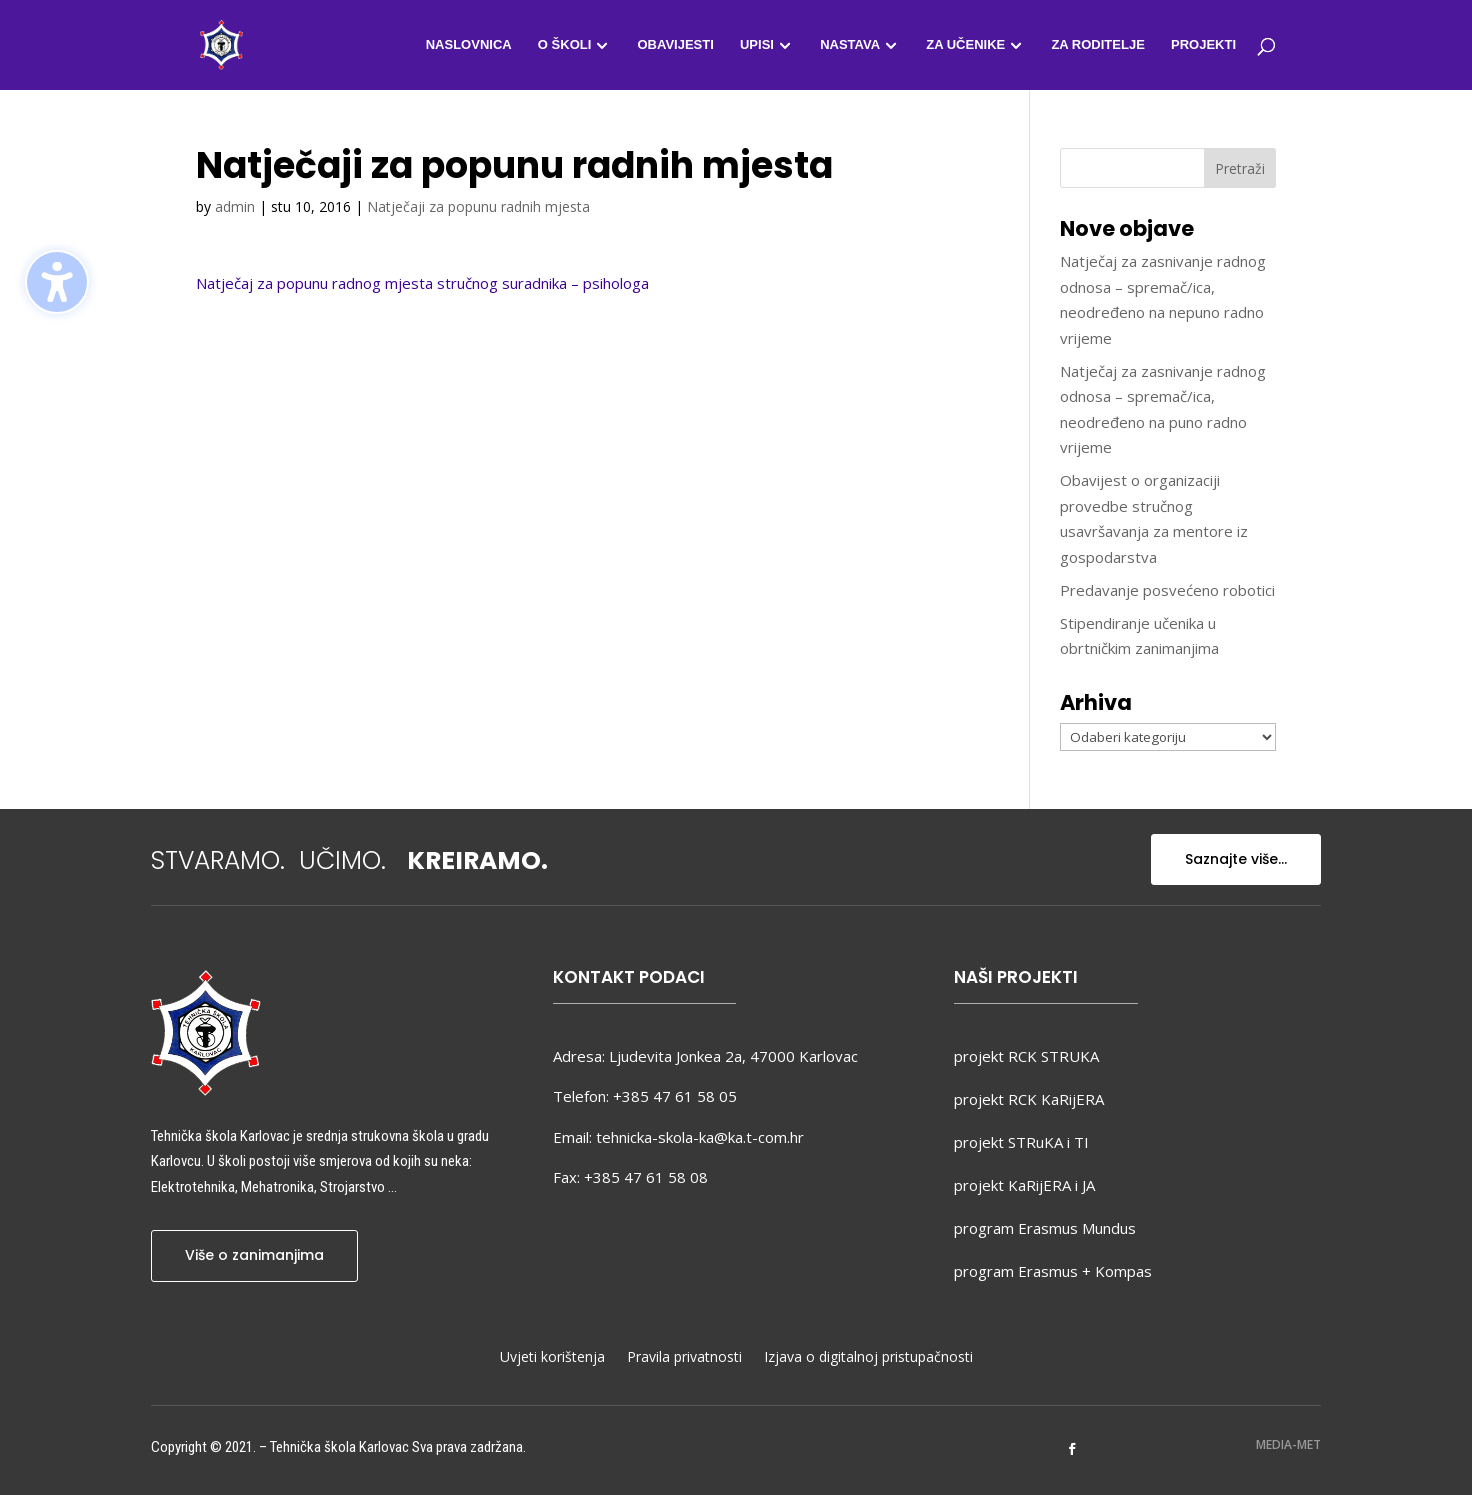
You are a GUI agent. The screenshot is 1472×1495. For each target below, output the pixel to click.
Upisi (757, 45)
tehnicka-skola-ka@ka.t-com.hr (700, 1137)
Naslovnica (469, 45)
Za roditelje (1097, 45)
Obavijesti (675, 45)
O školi (564, 45)
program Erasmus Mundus (1045, 1228)
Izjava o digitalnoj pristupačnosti (868, 1358)
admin (235, 206)
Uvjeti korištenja (552, 1358)
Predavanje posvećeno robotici (1167, 590)
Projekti (1203, 45)
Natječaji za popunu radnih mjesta (478, 206)
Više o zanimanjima (254, 1255)
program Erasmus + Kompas (1053, 1271)
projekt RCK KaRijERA (1029, 1099)
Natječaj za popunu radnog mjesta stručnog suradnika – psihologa (422, 283)
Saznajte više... (1236, 859)
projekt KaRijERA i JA (1024, 1185)
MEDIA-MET (1288, 1444)
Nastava (850, 45)
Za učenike (965, 45)
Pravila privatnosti (684, 1358)
